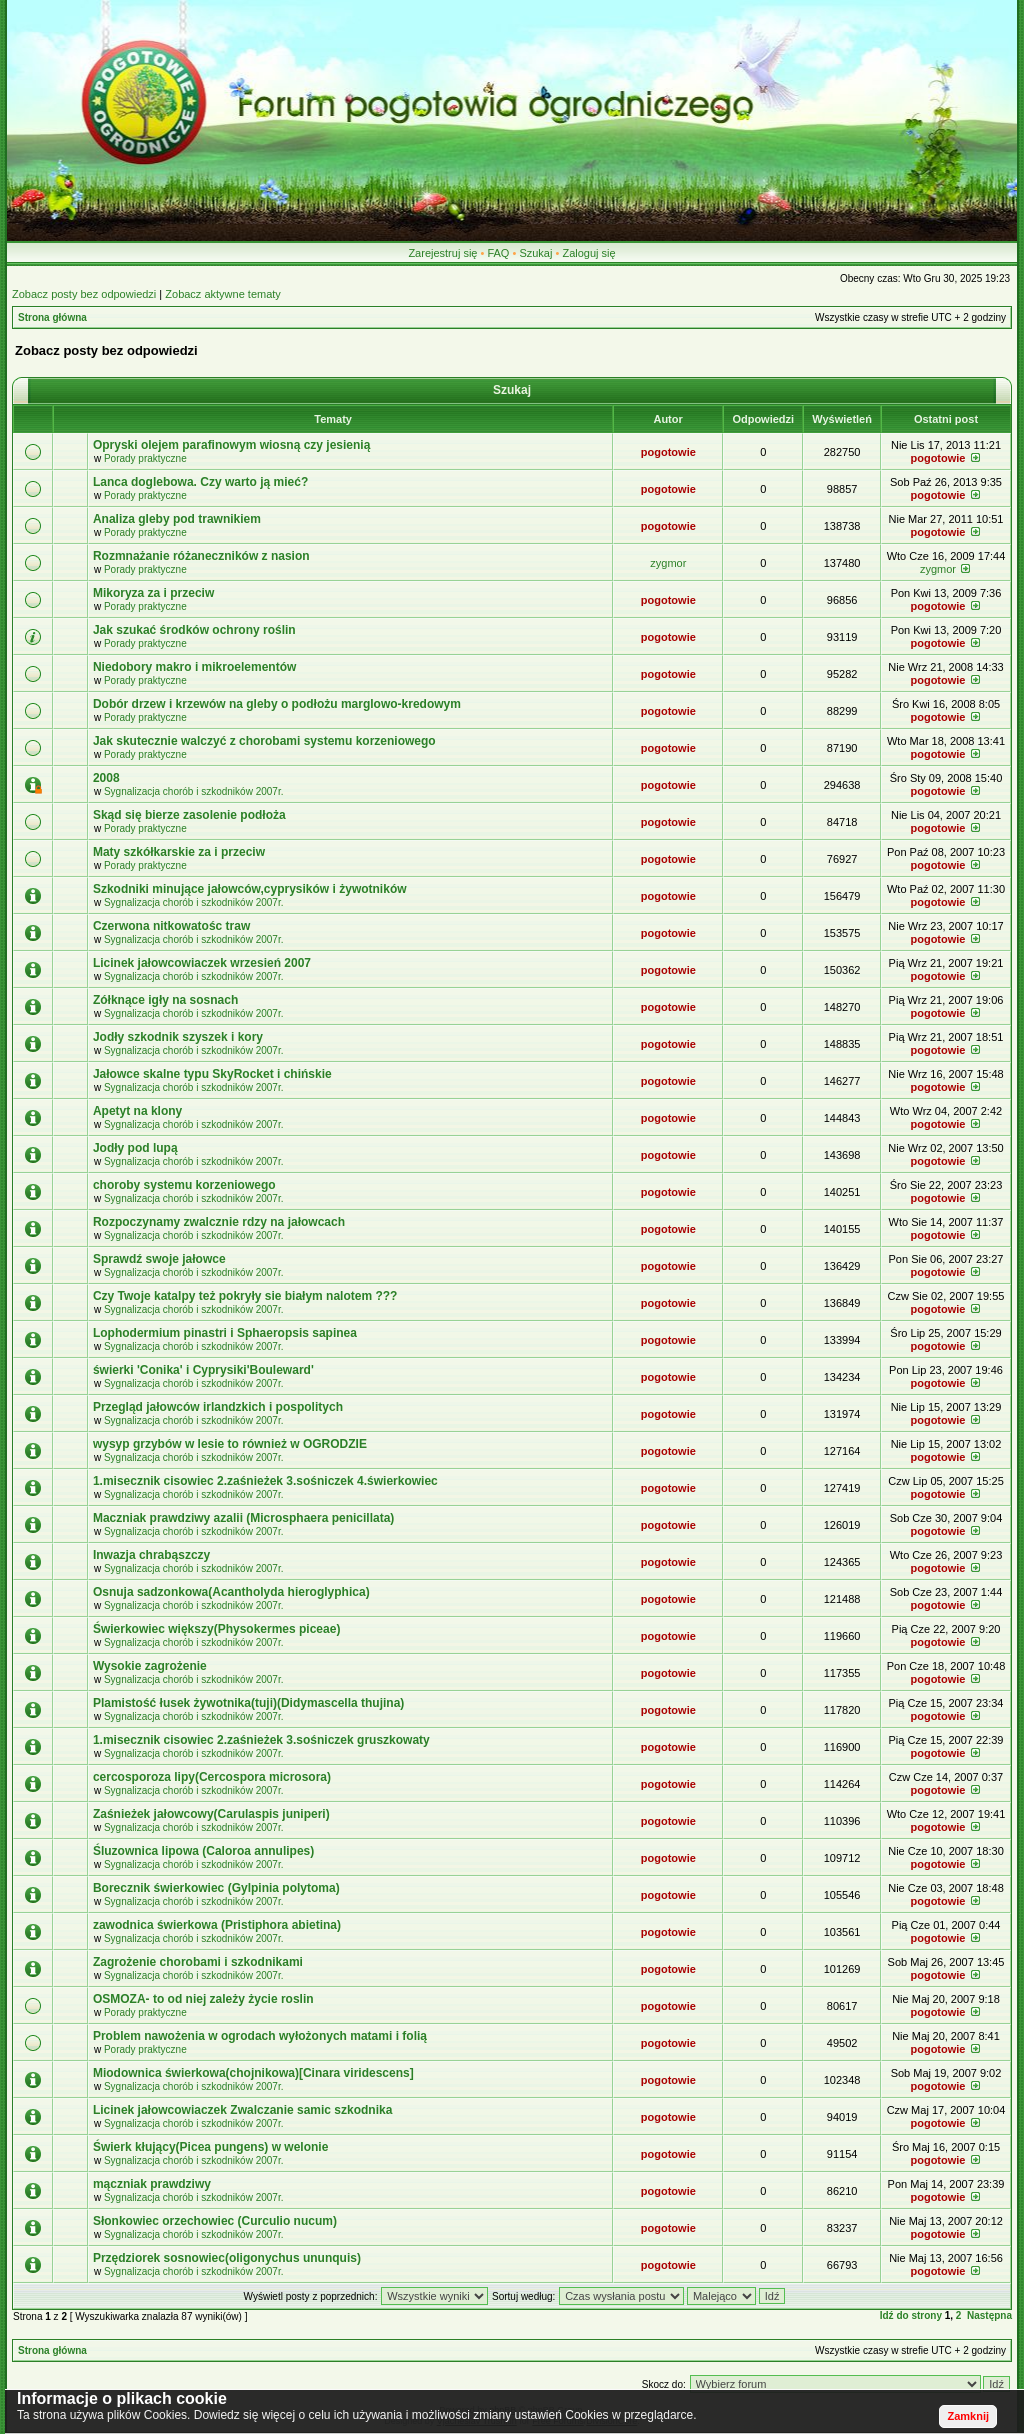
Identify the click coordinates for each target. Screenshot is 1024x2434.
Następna (989, 2315)
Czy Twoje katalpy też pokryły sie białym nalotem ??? (245, 1296)
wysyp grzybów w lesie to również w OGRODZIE (230, 1444)
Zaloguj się (588, 253)
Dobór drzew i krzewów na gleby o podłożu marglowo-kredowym (277, 704)
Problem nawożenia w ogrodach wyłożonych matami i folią (260, 2036)
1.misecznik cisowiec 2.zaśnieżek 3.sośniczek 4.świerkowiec (265, 1481)
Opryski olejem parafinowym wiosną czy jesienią (231, 445)
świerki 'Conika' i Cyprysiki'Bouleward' (203, 1370)
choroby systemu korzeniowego (184, 1185)
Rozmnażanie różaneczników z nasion (201, 556)
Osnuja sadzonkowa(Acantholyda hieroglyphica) (231, 1592)
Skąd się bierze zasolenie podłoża (189, 815)
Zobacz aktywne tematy (223, 294)
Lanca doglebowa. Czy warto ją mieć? (200, 482)
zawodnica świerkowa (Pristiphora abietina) (217, 1925)
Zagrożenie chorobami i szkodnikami (198, 1962)
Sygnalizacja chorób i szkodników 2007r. (194, 791)
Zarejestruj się (442, 253)
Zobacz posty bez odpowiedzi (84, 294)
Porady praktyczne (145, 458)
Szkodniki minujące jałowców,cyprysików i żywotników (250, 889)
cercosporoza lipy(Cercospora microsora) (212, 1777)
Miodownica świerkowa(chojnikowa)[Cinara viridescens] (253, 2073)
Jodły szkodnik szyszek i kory (178, 1037)
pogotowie (668, 452)
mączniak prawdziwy (152, 2184)
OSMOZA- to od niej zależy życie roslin (203, 1999)
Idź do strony (911, 2315)
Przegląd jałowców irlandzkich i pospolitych (218, 1407)
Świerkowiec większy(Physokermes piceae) (216, 1629)
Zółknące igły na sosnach (165, 1000)
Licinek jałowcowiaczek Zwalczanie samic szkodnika (242, 2110)
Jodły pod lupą (135, 1148)
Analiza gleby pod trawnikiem (177, 519)
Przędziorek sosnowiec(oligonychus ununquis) (227, 2258)
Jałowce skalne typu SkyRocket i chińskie (212, 1074)
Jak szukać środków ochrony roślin (194, 630)
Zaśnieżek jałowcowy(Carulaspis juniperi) (211, 1814)
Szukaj (535, 253)
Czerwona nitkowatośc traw (171, 926)
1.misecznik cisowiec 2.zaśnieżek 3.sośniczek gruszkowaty (261, 1740)
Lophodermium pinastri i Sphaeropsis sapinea (225, 1333)
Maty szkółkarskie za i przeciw (179, 852)
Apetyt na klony (137, 1111)
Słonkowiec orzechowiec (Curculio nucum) (215, 2221)
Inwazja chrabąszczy (151, 1555)
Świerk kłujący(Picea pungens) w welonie (210, 2147)
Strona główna (52, 317)
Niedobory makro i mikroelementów (194, 667)
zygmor (668, 563)
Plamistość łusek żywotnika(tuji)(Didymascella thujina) (248, 1703)
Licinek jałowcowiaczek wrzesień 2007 (202, 963)
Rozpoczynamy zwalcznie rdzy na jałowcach (219, 1222)
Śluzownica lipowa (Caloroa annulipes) (203, 1851)
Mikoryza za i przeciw (153, 593)
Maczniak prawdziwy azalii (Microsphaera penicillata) (243, 1518)
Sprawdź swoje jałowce (159, 1259)
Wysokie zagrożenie (150, 1666)
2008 (106, 778)
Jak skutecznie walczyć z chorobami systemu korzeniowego (264, 741)
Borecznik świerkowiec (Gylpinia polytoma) (216, 1888)
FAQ (498, 253)
